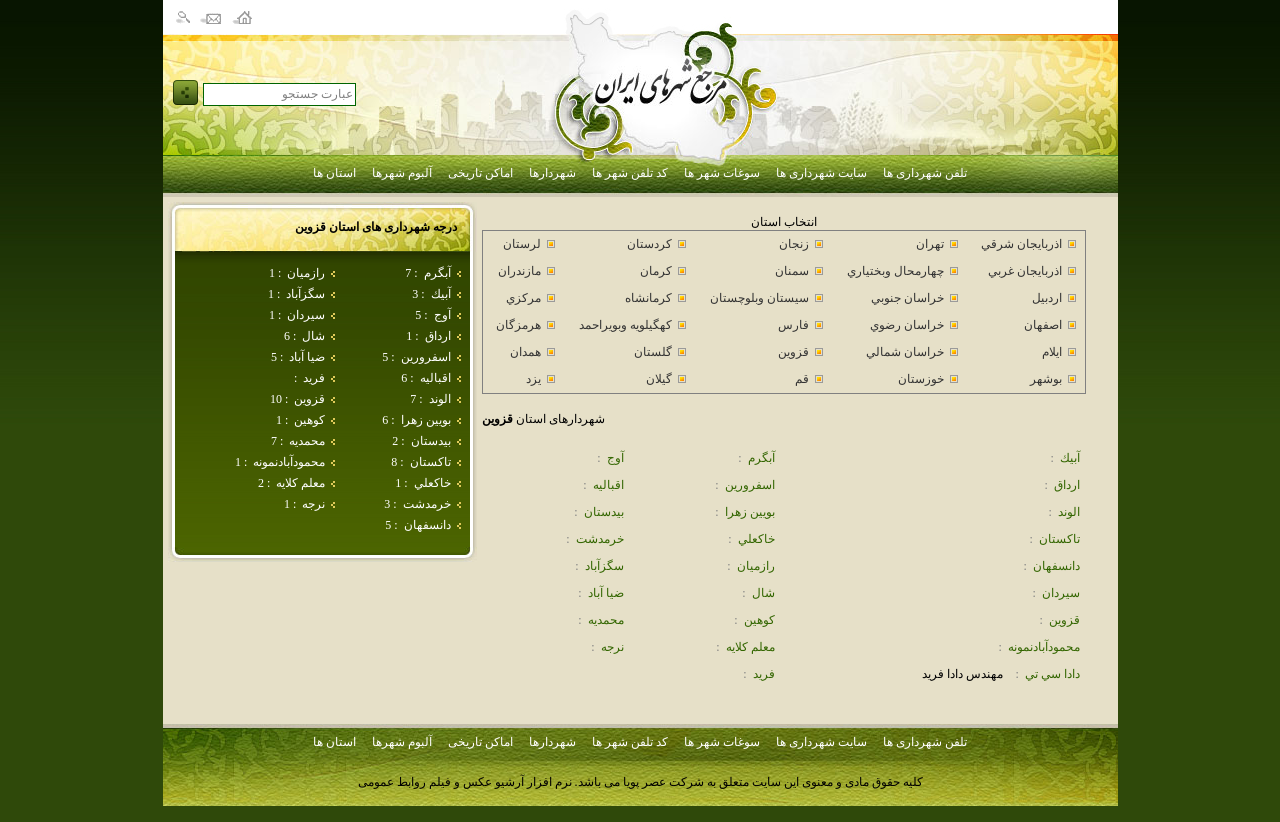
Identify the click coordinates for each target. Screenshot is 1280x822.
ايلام (1052, 352)
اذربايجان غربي (1025, 271)
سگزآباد (305, 294)
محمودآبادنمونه (289, 462)
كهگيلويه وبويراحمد (625, 325)
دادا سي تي (1052, 674)
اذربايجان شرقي (1021, 244)
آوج (442, 315)
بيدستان (431, 441)
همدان (525, 352)
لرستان (522, 244)
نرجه (313, 504)
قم (802, 379)
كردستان (649, 244)
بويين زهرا (426, 420)
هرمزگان (518, 325)
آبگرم (437, 273)
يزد (533, 379)
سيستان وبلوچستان (759, 298)
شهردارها (552, 173)
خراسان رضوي (907, 325)
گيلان (659, 379)
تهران (930, 244)
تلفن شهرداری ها (925, 173)
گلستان (653, 352)
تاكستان (430, 462)
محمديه (307, 441)
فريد (314, 378)
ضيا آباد (307, 357)
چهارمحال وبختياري (895, 271)
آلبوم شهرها (402, 173)
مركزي (523, 298)
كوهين (309, 420)
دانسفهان (427, 525)
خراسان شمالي (905, 352)
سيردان (306, 315)
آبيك (441, 294)
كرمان (656, 271)
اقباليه (435, 378)
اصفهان (1043, 325)
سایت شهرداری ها (821, 173)
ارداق (438, 336)
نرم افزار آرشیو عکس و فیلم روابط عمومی (465, 782)
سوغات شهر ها (722, 173)
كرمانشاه (648, 298)
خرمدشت (427, 504)
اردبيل (1047, 298)
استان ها (334, 173)
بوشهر (1046, 379)
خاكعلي (432, 483)
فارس (793, 325)
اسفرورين (426, 357)
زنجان (794, 244)
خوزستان (921, 379)
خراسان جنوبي (907, 298)
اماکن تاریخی (480, 173)
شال (313, 336)
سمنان (792, 271)
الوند (440, 399)
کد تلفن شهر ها (630, 173)
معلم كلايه (300, 483)
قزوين (309, 399)
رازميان (306, 273)
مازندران (519, 271)
